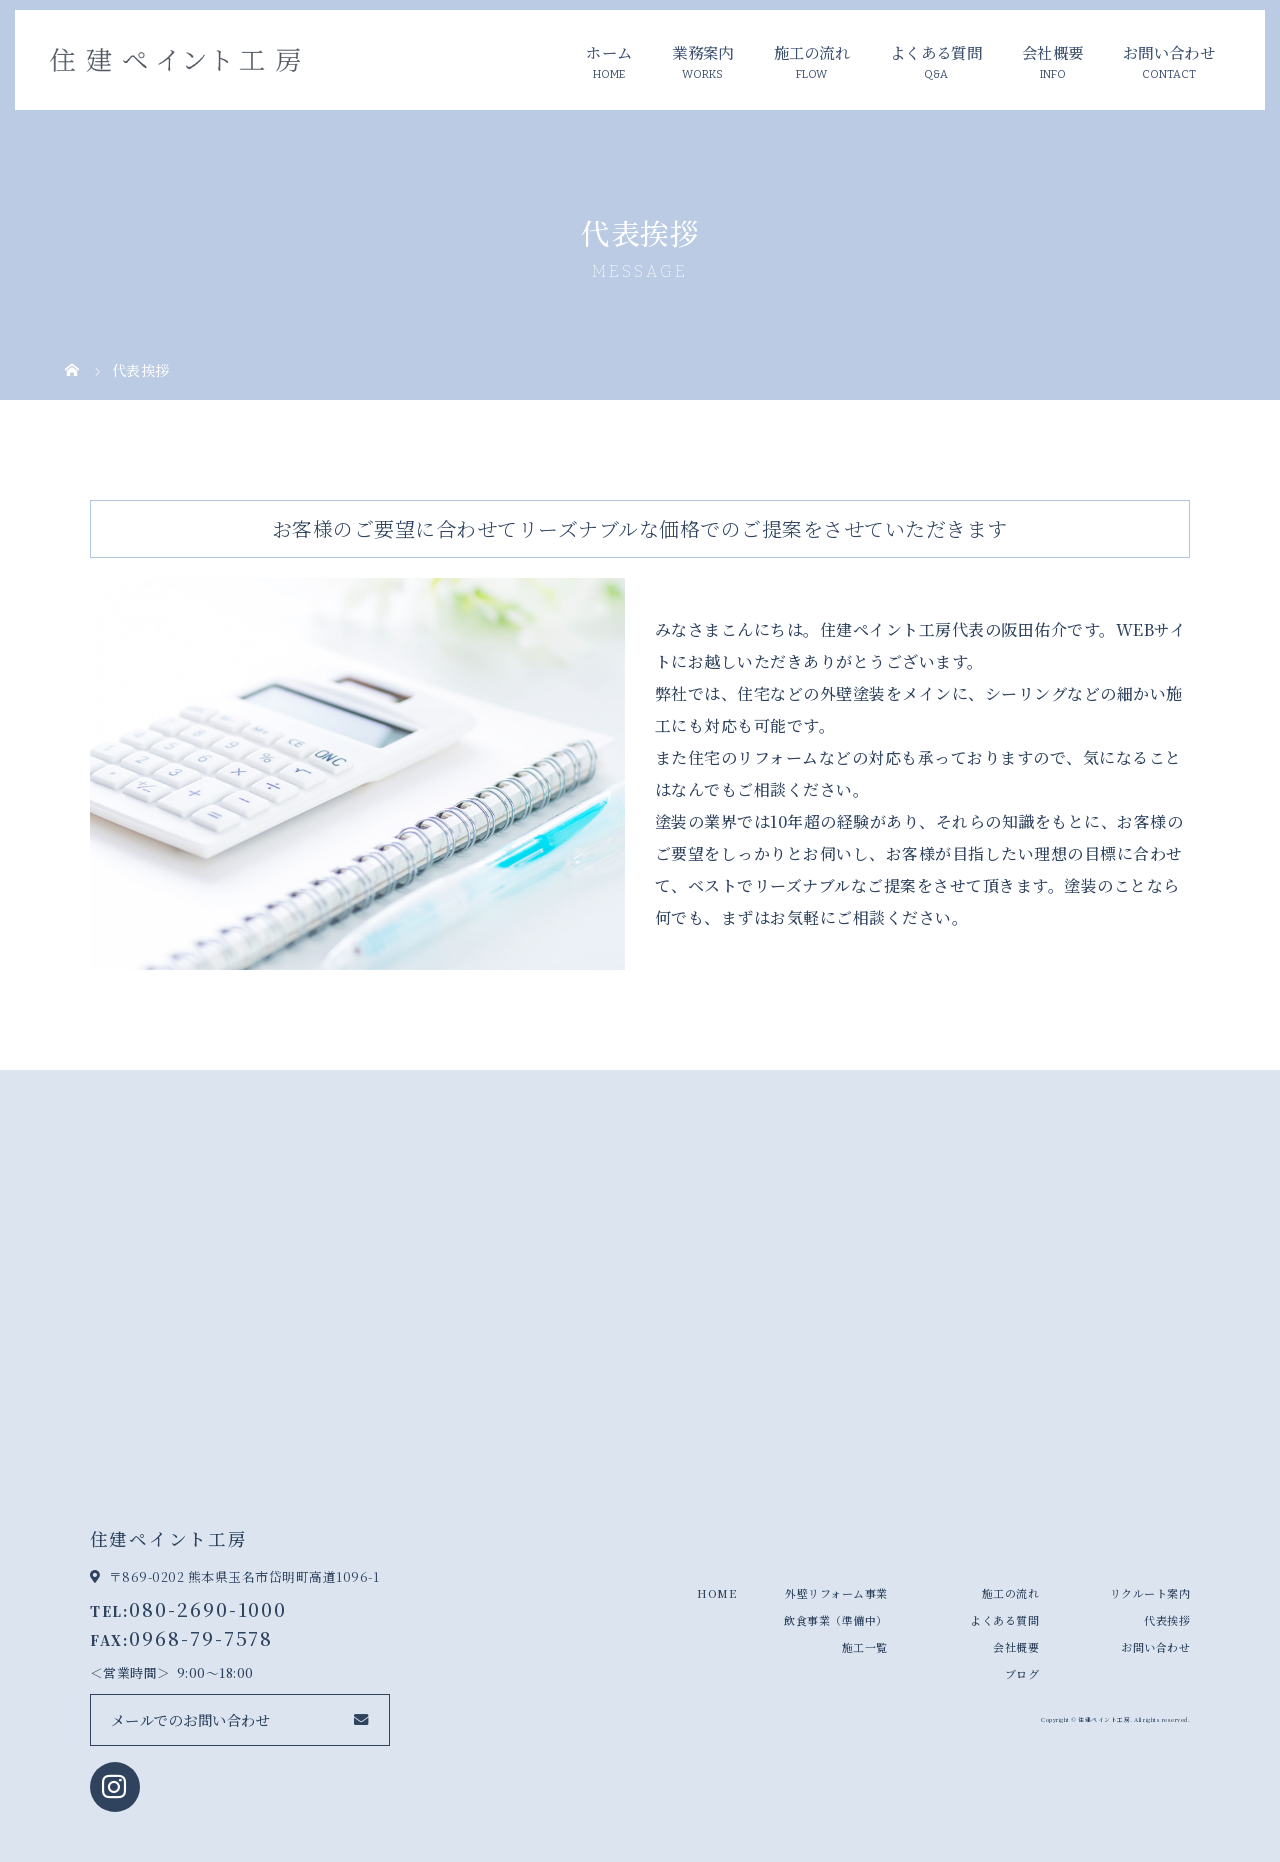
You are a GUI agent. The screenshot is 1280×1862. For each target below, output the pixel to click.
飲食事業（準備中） (836, 1620)
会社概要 (1052, 52)
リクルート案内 (1150, 1593)
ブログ (1022, 1674)
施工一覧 (865, 1647)
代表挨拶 (1167, 1620)
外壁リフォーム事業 (836, 1593)
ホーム (609, 52)
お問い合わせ (1169, 52)
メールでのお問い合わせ (191, 1719)
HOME (716, 1593)
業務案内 (702, 52)
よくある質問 (936, 52)
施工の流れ (812, 52)
